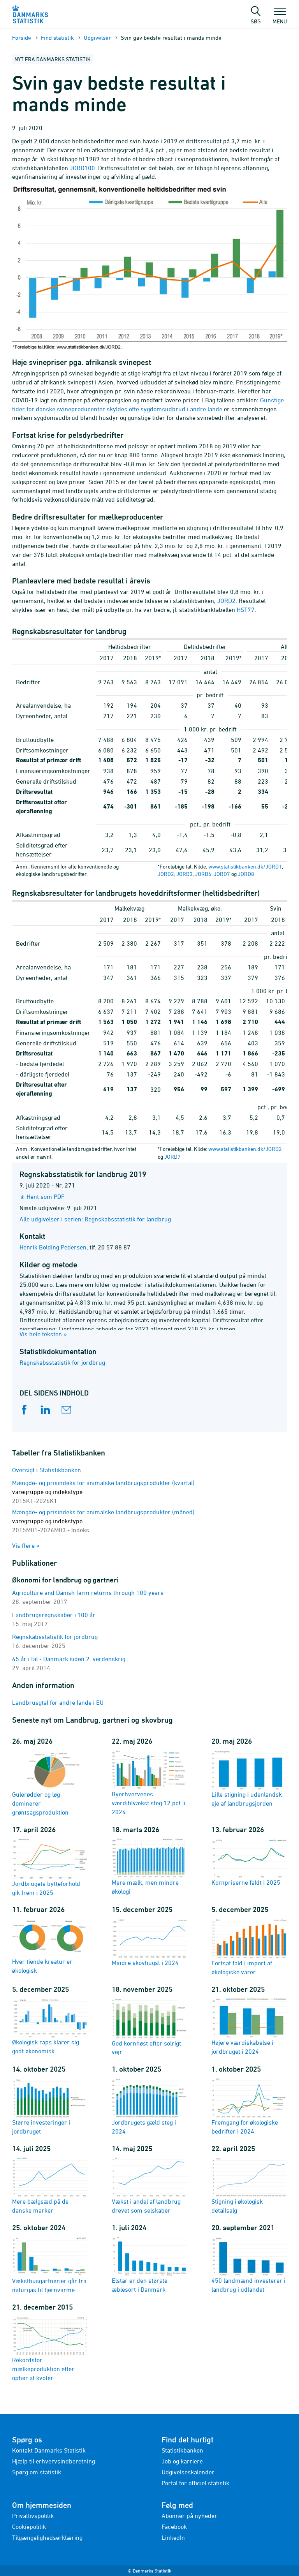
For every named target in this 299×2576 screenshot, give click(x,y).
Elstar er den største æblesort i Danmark (149, 2264)
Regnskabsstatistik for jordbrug (62, 1362)
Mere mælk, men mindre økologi (149, 1866)
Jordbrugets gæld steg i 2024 (149, 2106)
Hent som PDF (45, 1196)
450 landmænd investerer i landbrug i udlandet (249, 2264)
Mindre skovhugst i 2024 (149, 1942)
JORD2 (166, 873)
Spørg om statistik (36, 2472)
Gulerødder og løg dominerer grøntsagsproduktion (50, 1783)
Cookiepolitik (29, 2526)
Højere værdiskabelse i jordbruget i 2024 (249, 2025)
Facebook (174, 2526)
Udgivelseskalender (188, 2472)
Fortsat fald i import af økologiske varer (249, 1946)
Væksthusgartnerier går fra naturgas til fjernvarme (50, 2264)
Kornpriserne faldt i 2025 (249, 1862)
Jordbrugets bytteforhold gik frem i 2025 (50, 1867)
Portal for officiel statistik (195, 2482)
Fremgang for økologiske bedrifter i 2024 (249, 2106)
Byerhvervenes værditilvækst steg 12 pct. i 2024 (149, 1782)
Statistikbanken (182, 2450)
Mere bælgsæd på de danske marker (50, 2185)
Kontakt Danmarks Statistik (49, 2450)
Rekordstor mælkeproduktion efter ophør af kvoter (50, 2348)
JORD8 (246, 873)
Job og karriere (182, 2461)
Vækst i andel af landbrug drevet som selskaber (149, 2185)
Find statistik (57, 37)
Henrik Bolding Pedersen (52, 1247)
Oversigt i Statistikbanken (46, 1469)
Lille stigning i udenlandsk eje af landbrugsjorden (249, 1778)
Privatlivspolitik (33, 2515)
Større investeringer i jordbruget (50, 2106)
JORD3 (184, 873)
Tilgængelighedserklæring (47, 2537)
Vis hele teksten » (43, 1333)
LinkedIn (173, 2537)
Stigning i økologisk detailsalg (249, 2185)
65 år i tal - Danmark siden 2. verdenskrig (68, 1658)
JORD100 (82, 167)
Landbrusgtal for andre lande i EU (58, 1702)
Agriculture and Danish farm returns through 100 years (88, 1592)
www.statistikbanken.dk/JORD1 (245, 866)
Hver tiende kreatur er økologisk (50, 1946)
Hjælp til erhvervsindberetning (53, 2461)
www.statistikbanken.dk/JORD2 (245, 1148)
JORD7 (222, 873)
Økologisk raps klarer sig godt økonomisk (50, 2025)
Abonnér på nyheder (189, 2515)
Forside (21, 37)
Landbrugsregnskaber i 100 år (53, 1614)
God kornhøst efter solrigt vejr (149, 2026)
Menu (280, 17)
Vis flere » (26, 1545)
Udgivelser (97, 37)
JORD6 (203, 873)
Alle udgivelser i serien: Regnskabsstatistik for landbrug (95, 1219)
